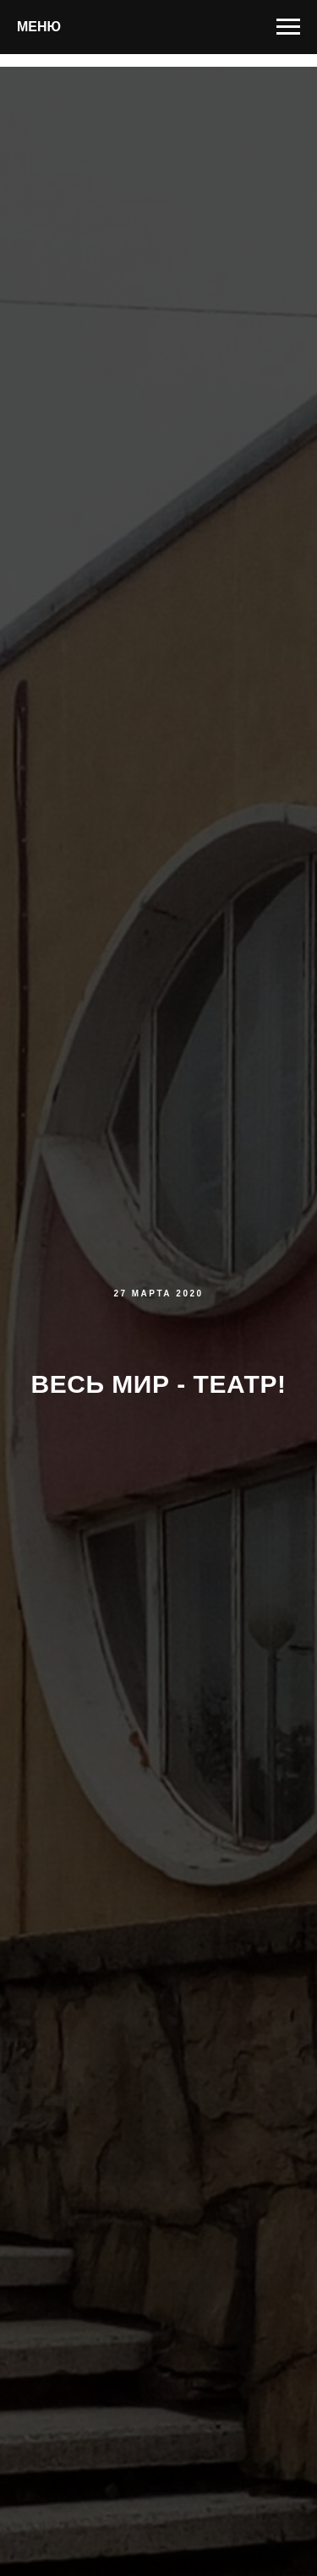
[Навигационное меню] (288, 27)
